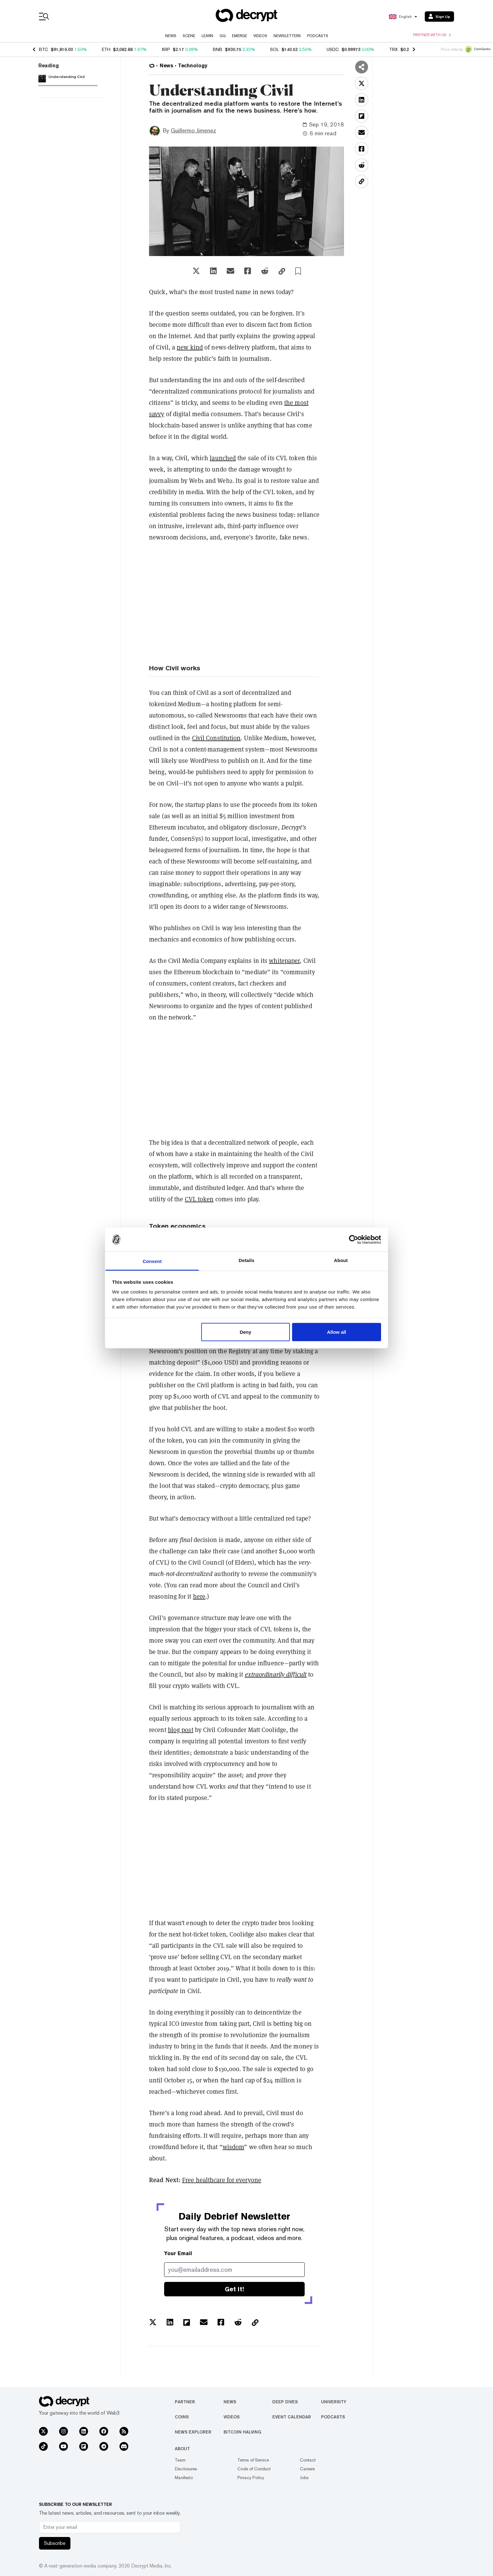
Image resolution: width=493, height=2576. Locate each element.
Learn (207, 36)
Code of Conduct (254, 2468)
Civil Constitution (216, 738)
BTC (43, 49)
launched (223, 458)
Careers (307, 2468)
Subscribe (54, 2543)
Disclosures (186, 2468)
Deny (245, 1331)
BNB (217, 49)
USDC (333, 49)
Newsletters (287, 36)
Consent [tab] (152, 1261)
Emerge (239, 36)
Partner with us (432, 35)
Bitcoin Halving (242, 2431)
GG (222, 36)
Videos (260, 36)
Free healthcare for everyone (221, 2180)
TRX (393, 49)
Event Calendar (291, 2416)
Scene (189, 36)
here (199, 1596)
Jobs (304, 2477)
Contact (308, 2459)
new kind (190, 347)
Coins (182, 2416)
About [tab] (341, 1260)
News (170, 36)
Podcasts (317, 36)
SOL (274, 49)
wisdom (233, 2147)
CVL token (199, 1199)
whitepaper (284, 960)
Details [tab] (246, 1260)
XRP (166, 49)
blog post (180, 1729)
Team (180, 2459)
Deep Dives (285, 2401)
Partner (185, 2401)
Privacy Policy (250, 2477)
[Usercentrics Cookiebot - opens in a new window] (353, 1239)
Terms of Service (253, 2459)
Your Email (178, 2253)
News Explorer (193, 2431)
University (333, 2401)
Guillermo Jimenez (193, 130)
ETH (106, 49)
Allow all (336, 1331)
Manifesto (184, 2477)
